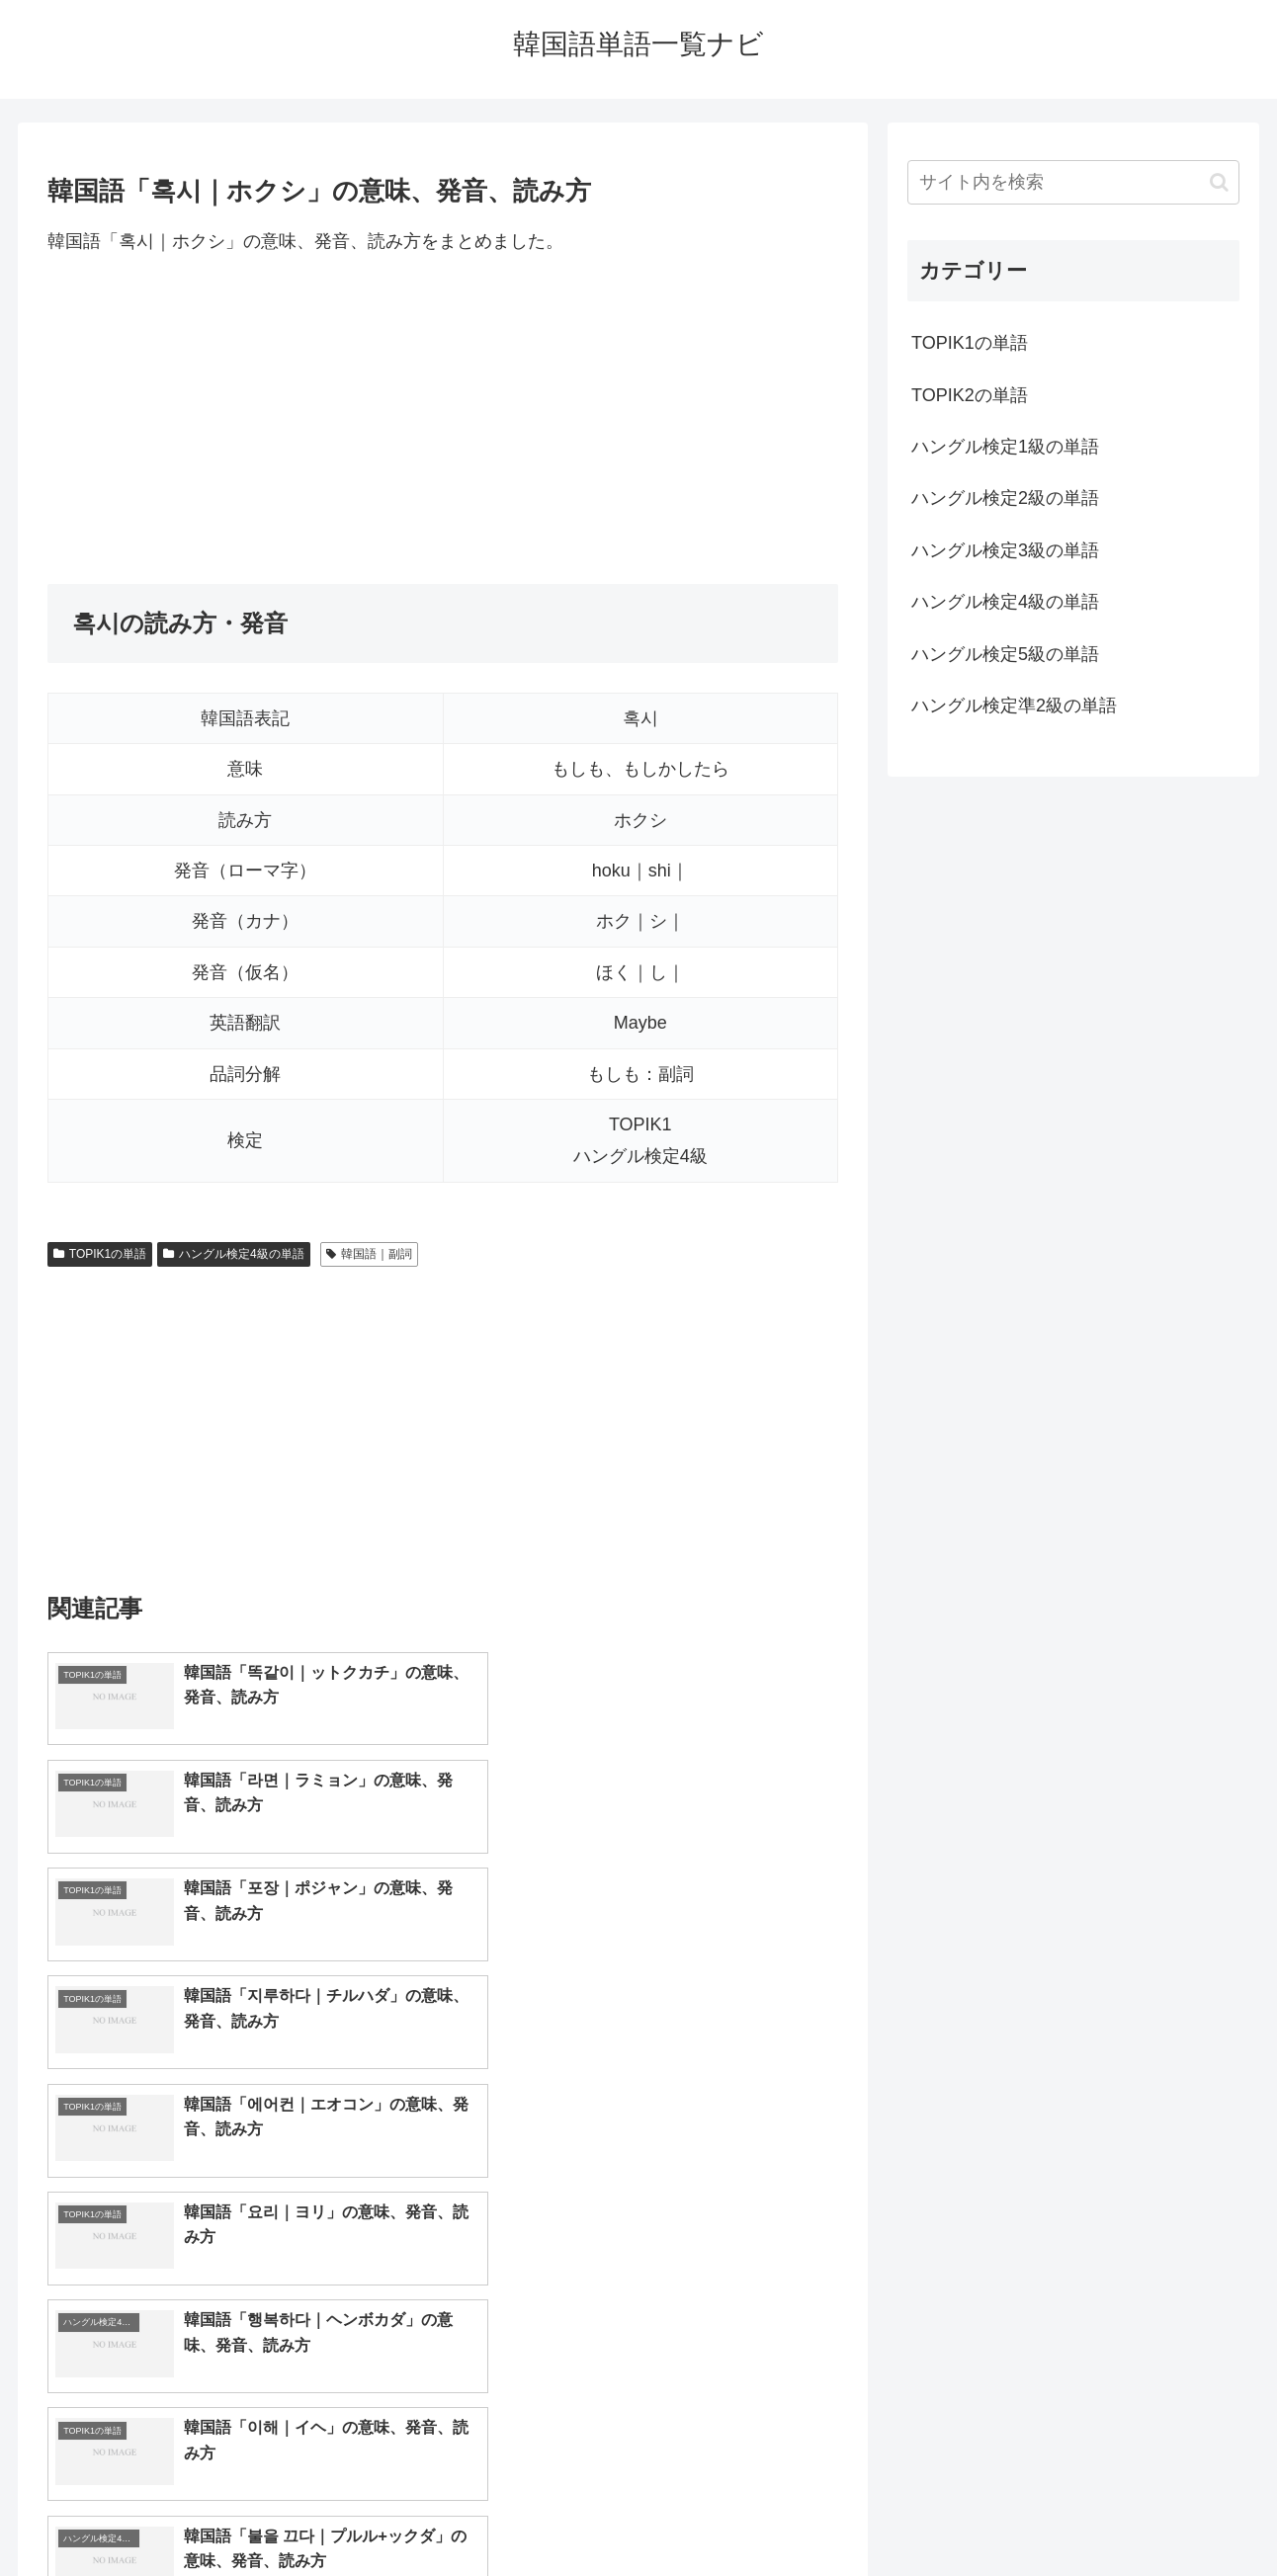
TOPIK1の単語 (99, 1254)
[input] (1073, 182)
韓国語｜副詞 (369, 1254)
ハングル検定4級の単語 (233, 1254)
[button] (1219, 182)
